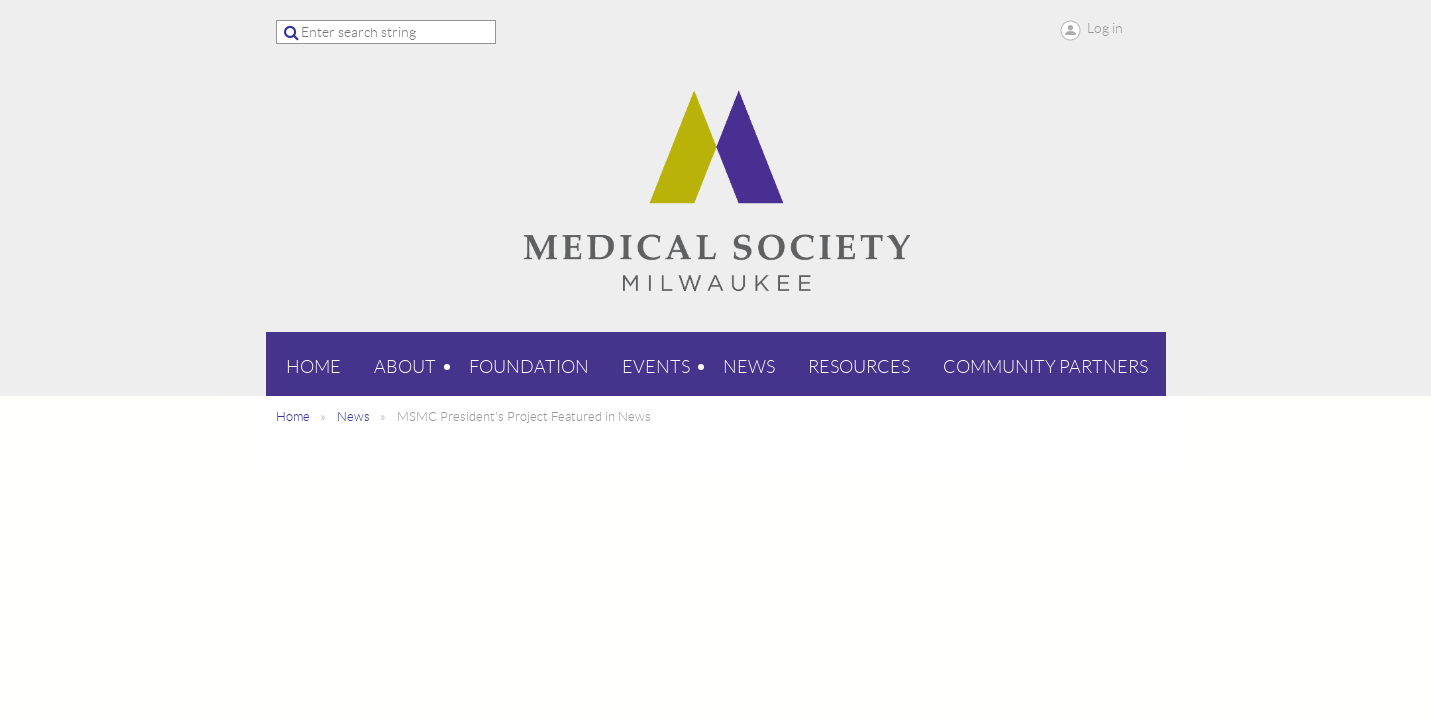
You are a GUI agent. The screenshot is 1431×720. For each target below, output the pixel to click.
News (353, 416)
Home (293, 416)
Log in (1105, 28)
